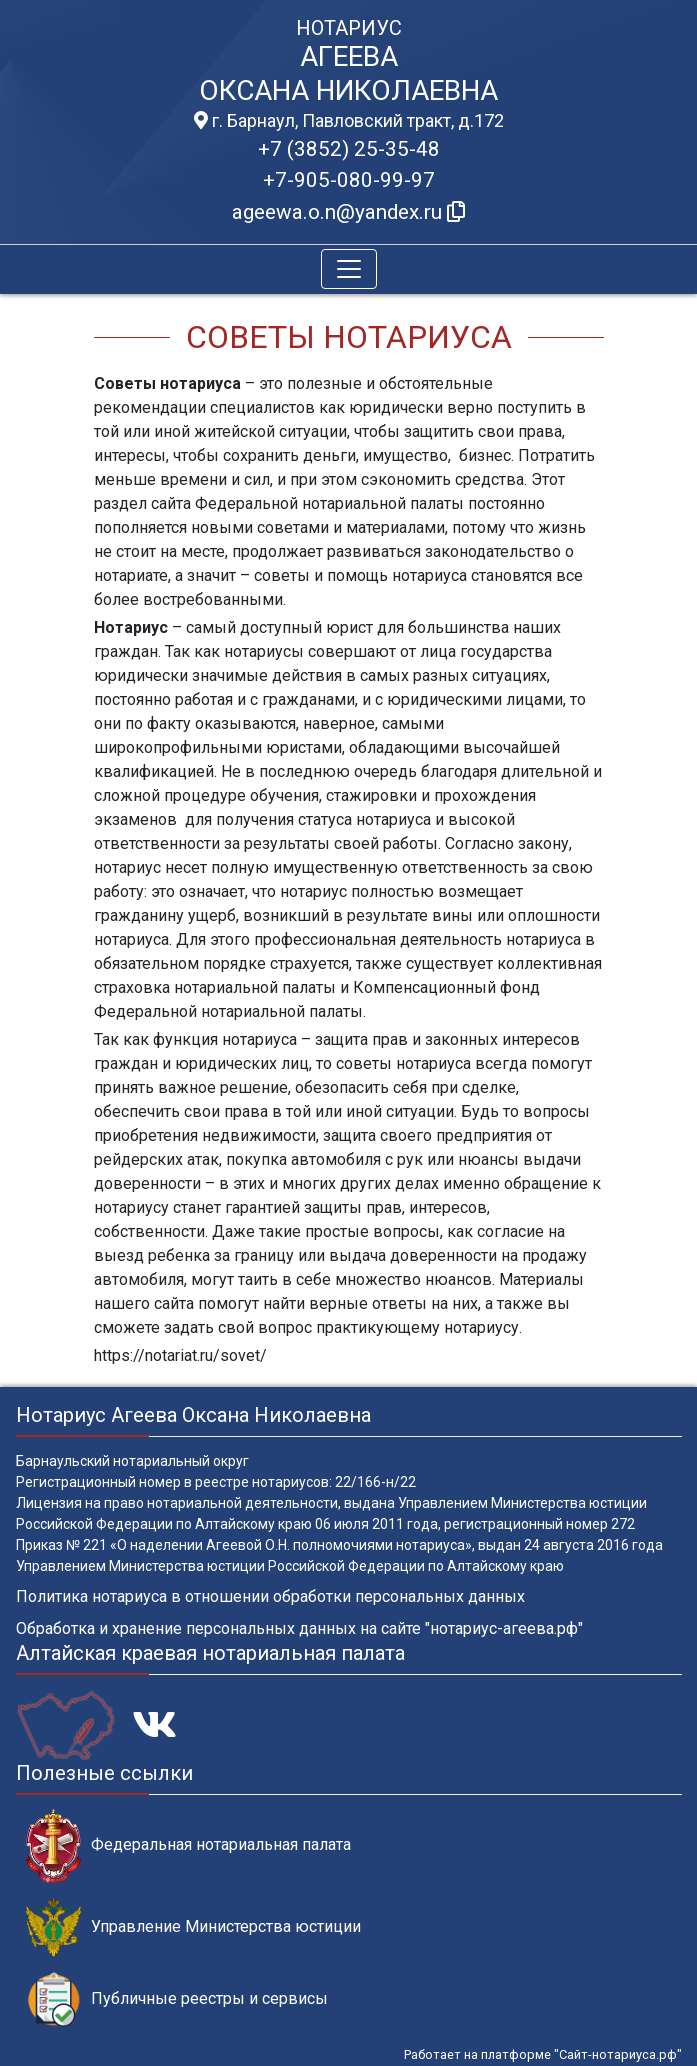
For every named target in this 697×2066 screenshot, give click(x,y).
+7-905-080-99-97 (349, 180)
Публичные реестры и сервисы (177, 1999)
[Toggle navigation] (349, 269)
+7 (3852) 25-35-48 (349, 149)
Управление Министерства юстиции (193, 1927)
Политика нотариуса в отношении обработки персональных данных (270, 1596)
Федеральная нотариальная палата (188, 1845)
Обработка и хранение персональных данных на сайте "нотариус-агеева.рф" (299, 1628)
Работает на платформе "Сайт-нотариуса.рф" (543, 2054)
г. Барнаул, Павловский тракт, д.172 (349, 121)
